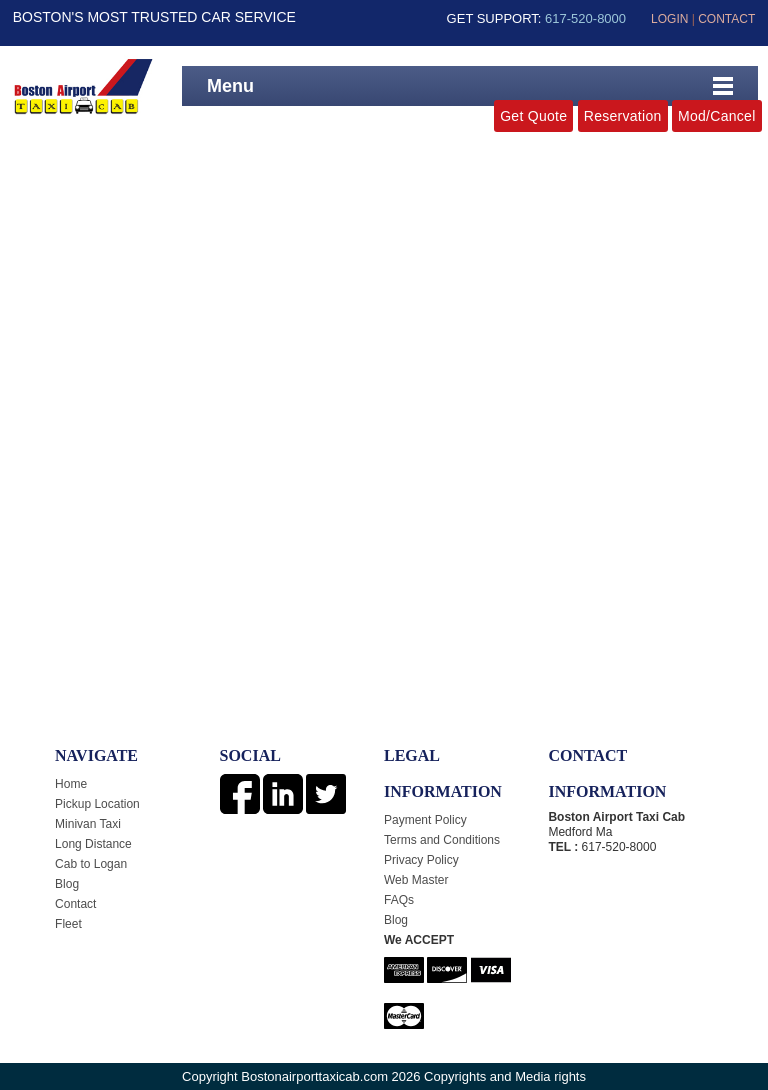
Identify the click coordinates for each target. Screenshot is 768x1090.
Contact (75, 904)
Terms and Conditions (442, 840)
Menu (230, 86)
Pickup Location (97, 804)
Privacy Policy (421, 860)
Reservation (623, 116)
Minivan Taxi (88, 824)
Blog (67, 884)
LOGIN (669, 19)
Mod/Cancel (717, 116)
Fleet (68, 924)
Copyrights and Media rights (505, 1076)
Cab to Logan (91, 864)
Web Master (416, 880)
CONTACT (726, 19)
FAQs (399, 900)
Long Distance (93, 844)
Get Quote (533, 116)
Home (71, 784)
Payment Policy (425, 820)
